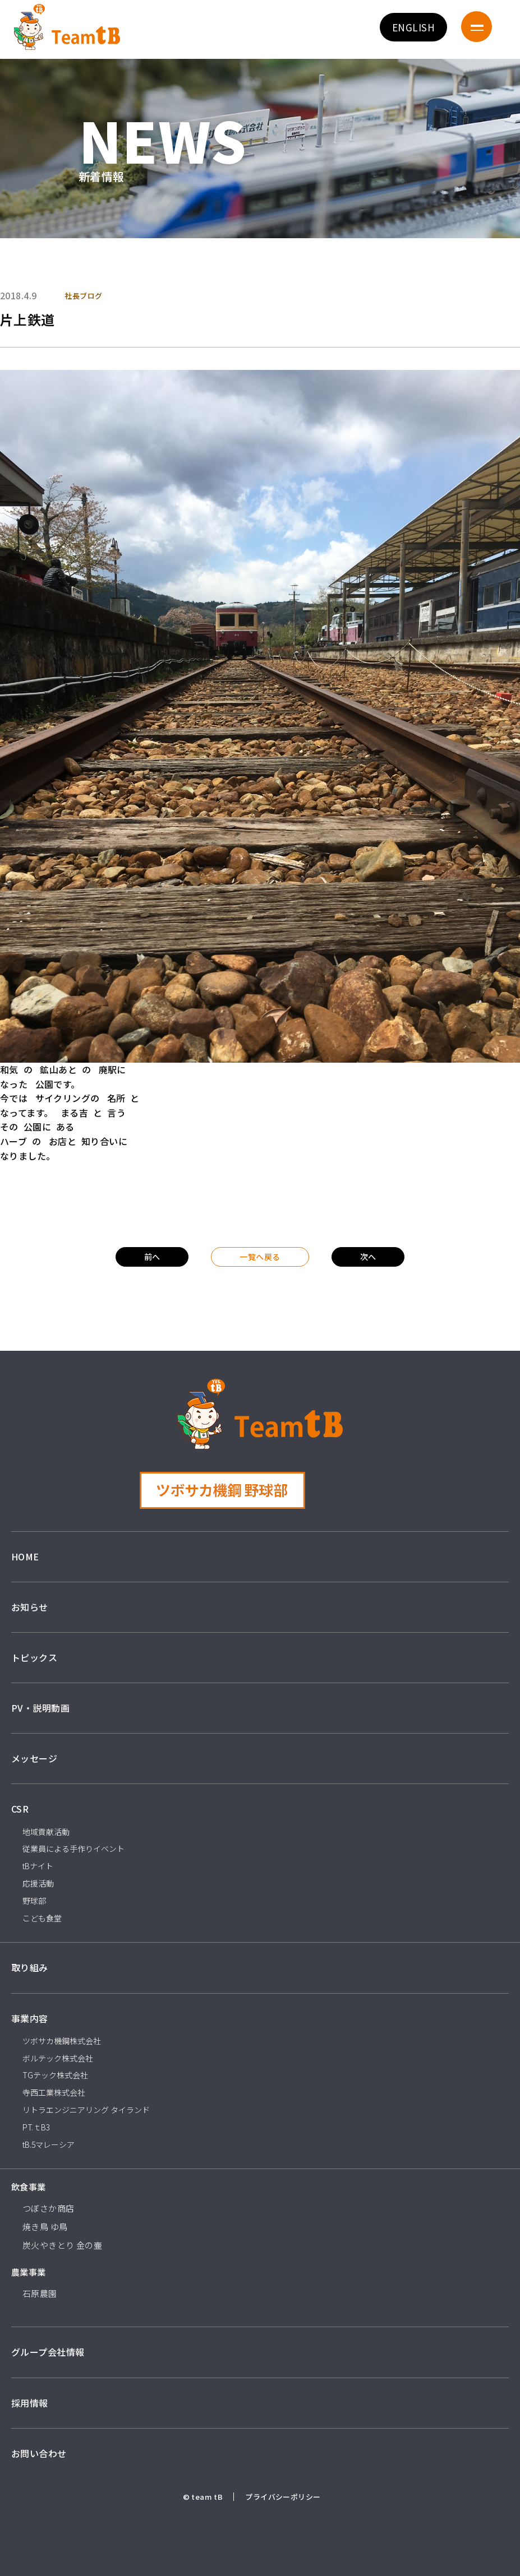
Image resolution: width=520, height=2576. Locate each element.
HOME (25, 1556)
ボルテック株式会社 (57, 2058)
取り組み (29, 1967)
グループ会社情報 (47, 2352)
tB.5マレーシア (48, 2144)
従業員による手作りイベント (73, 1848)
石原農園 (39, 2293)
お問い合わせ (39, 2453)
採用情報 (29, 2403)
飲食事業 (28, 2187)
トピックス (34, 1657)
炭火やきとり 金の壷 (62, 2245)
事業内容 (29, 2018)
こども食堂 (42, 1918)
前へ (152, 1256)
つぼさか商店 (48, 2208)
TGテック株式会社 (55, 2075)
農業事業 (28, 2272)
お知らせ (29, 1607)
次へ (368, 1256)
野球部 (34, 1900)
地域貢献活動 (46, 1831)
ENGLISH (413, 27)
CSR (20, 1808)
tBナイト (37, 1865)
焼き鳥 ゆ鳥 (45, 2226)
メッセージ (34, 1758)
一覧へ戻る (260, 1256)
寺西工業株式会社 (53, 2092)
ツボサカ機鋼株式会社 (61, 2040)
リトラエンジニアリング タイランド (86, 2109)
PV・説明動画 (40, 1708)
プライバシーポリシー (282, 2496)
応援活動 (38, 1883)
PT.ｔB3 (36, 2127)
